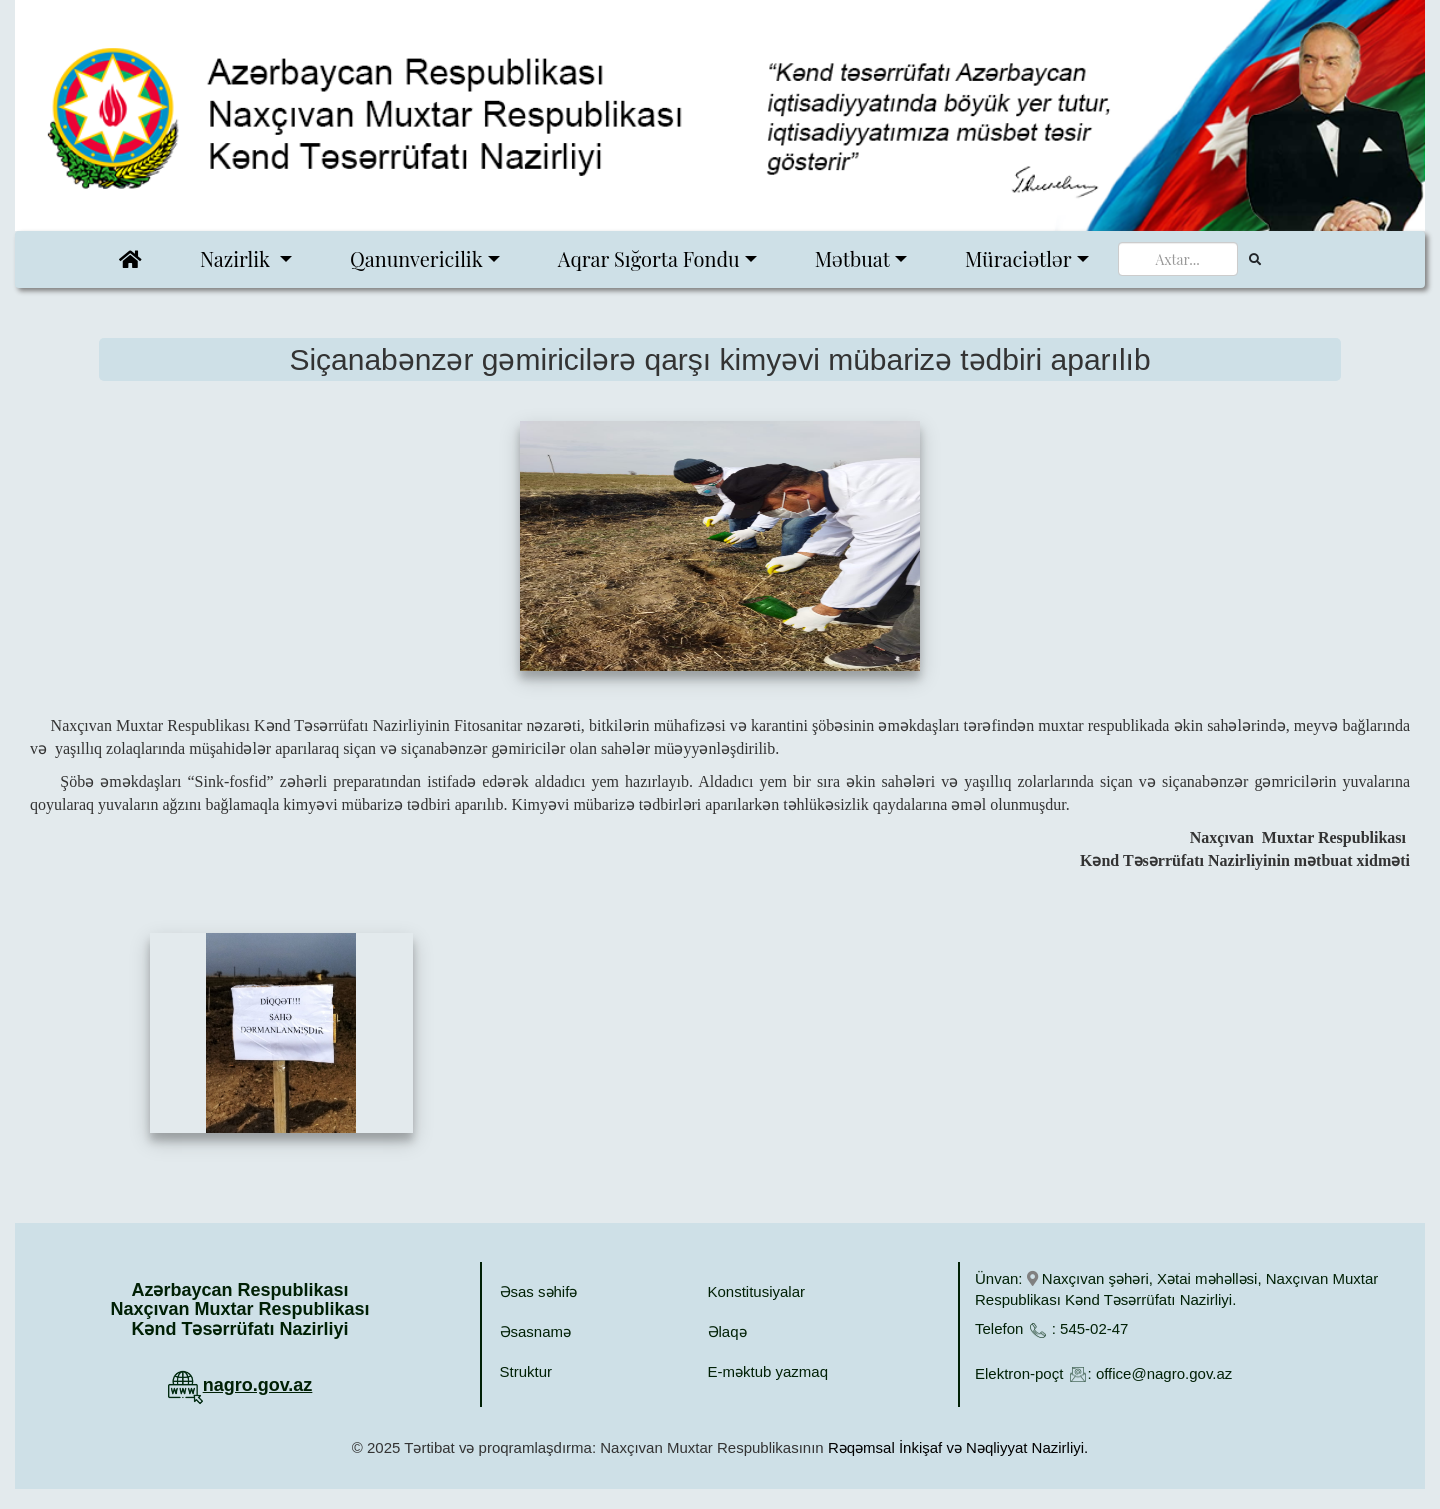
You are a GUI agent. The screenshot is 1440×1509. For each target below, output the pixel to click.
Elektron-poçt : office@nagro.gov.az (1103, 1373)
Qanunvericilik (416, 258)
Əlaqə (727, 1331)
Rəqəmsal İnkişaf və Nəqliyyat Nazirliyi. (958, 1447)
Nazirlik (237, 258)
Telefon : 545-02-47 (1051, 1328)
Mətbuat (852, 258)
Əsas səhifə (539, 1291)
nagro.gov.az (258, 1385)
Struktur (526, 1371)
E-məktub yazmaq (768, 1371)
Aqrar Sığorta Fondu (649, 258)
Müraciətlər (1018, 258)
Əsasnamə (536, 1331)
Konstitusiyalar (757, 1291)
